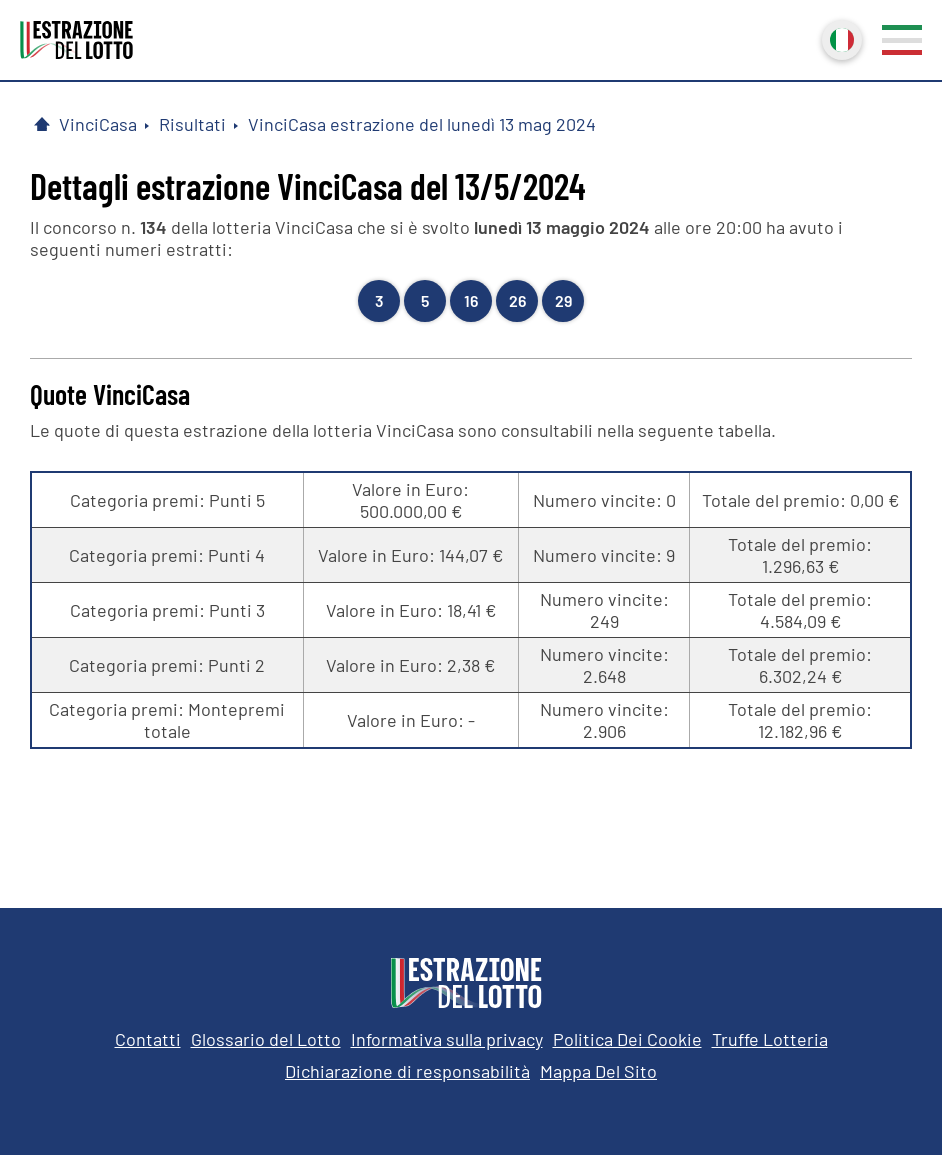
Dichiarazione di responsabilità (407, 1071)
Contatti (148, 1039)
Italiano (840, 38)
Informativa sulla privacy (447, 1039)
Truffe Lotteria (770, 1039)
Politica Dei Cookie (627, 1039)
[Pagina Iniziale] (42, 124)
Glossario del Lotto (266, 1039)
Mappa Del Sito (598, 1071)
